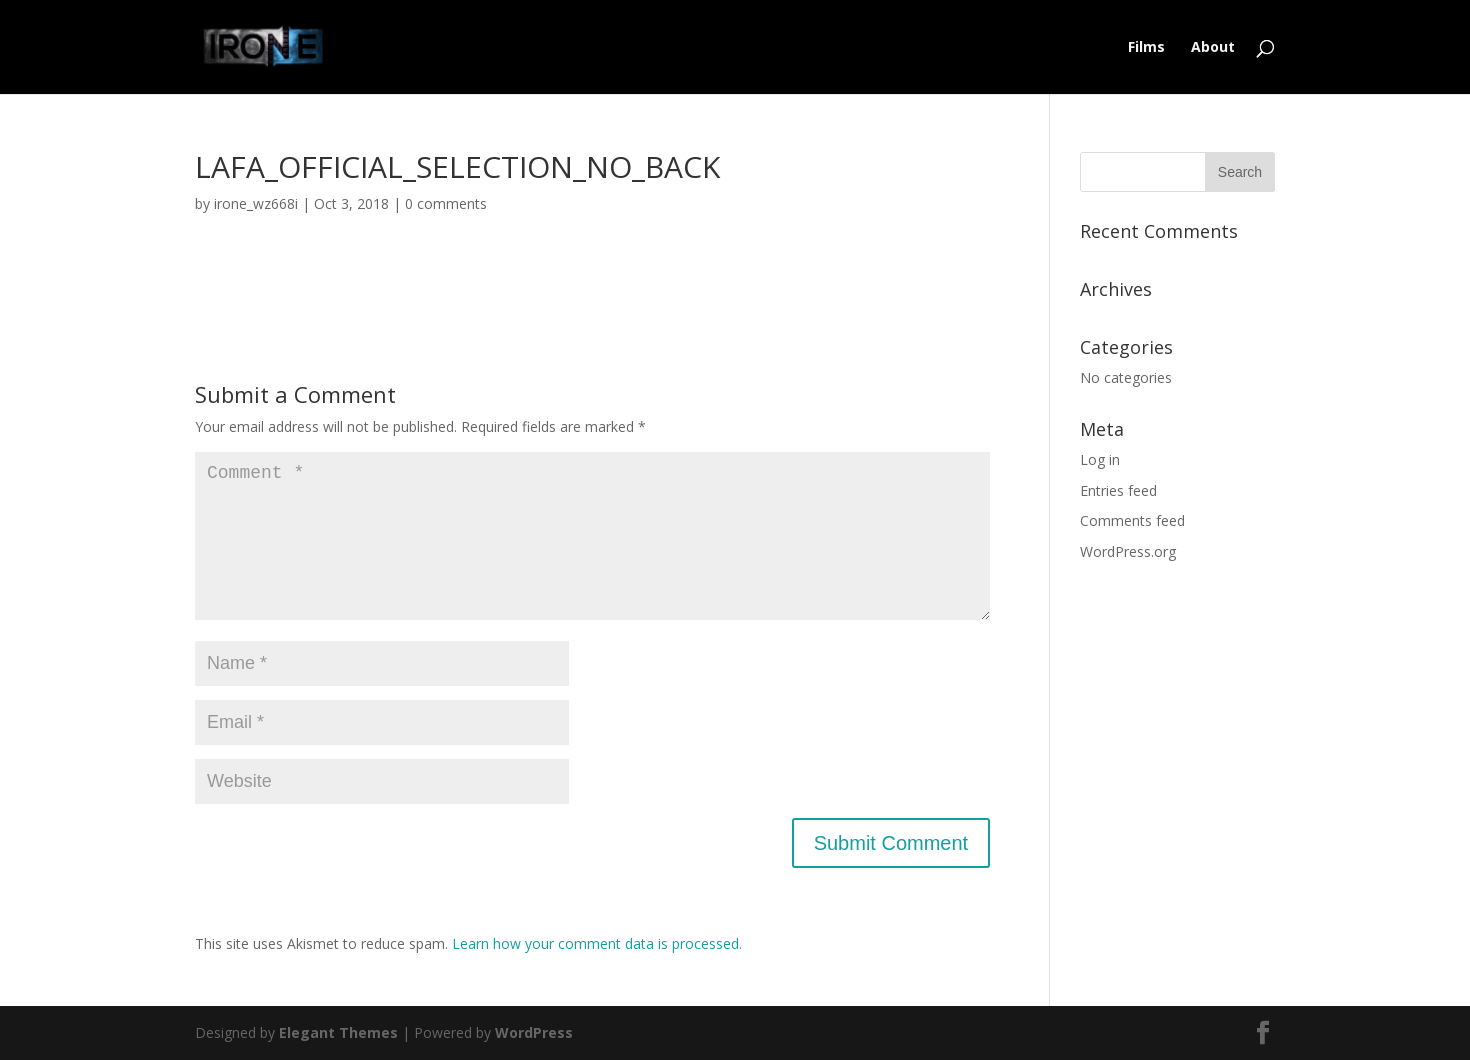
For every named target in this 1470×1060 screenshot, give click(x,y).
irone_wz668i (256, 203)
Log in (1100, 459)
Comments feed (1132, 520)
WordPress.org (1128, 551)
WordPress (534, 1032)
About (1213, 48)
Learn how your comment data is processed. (597, 943)
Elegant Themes (338, 1032)
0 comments (446, 203)
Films (1146, 48)
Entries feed (1118, 490)
